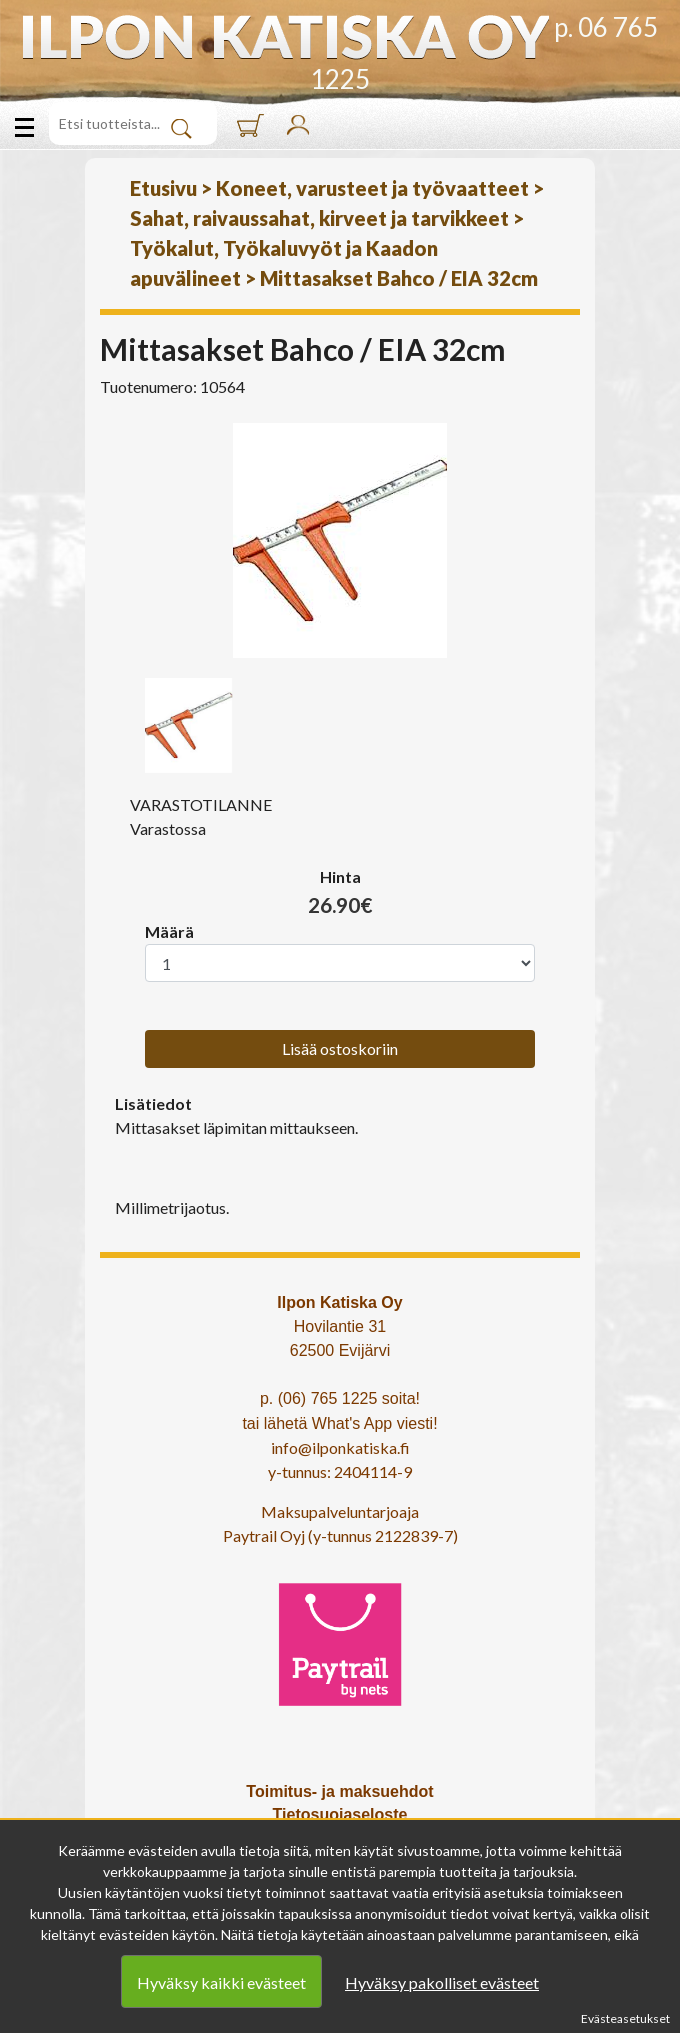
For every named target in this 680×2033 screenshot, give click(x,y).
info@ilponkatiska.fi (340, 1447)
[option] (340, 540)
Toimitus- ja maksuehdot (339, 1791)
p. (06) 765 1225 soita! (340, 1398)
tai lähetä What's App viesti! (339, 1423)
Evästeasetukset (625, 2018)
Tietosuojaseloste (340, 1814)
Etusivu (163, 188)
